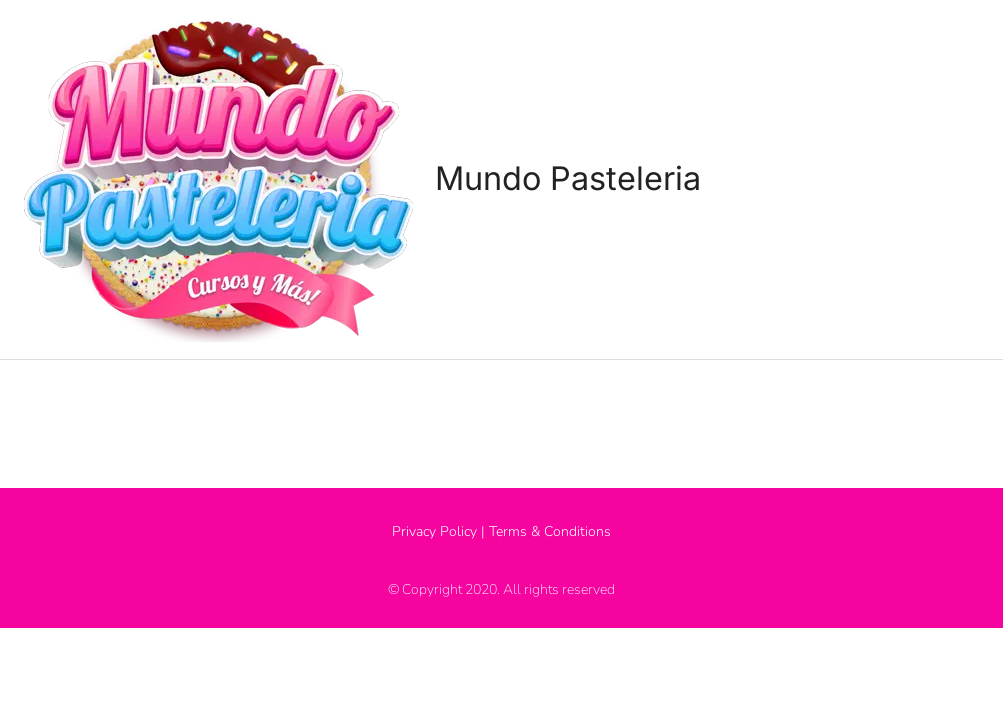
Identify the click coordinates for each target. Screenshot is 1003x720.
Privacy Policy (434, 528)
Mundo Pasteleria (576, 178)
